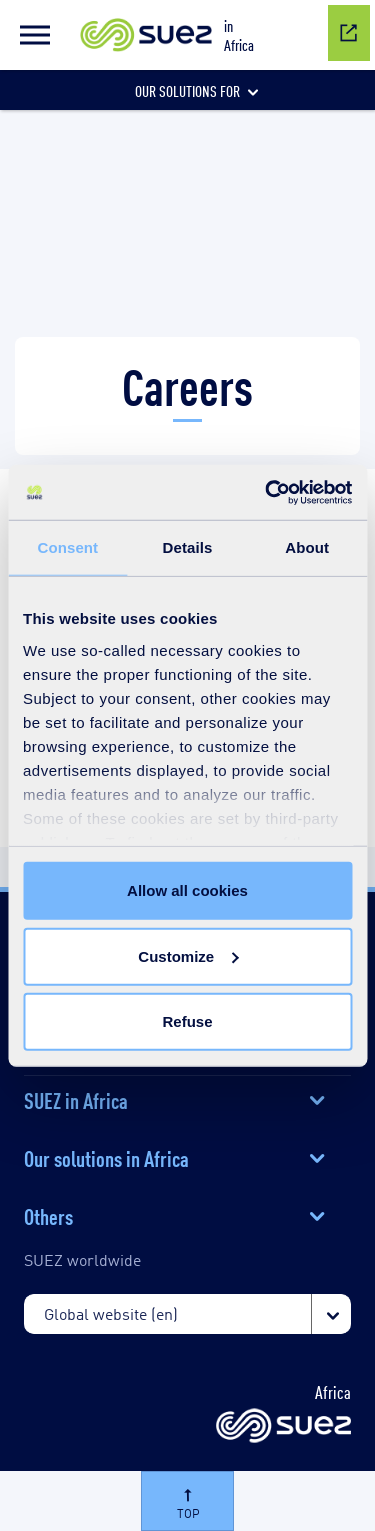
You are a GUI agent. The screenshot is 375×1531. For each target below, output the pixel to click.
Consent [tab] (67, 547)
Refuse (187, 1021)
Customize (188, 955)
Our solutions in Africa (106, 1157)
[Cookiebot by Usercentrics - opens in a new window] (267, 492)
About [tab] (307, 547)
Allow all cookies (187, 890)
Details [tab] (188, 547)
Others (48, 1215)
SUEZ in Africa (76, 1099)
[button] (35, 35)
